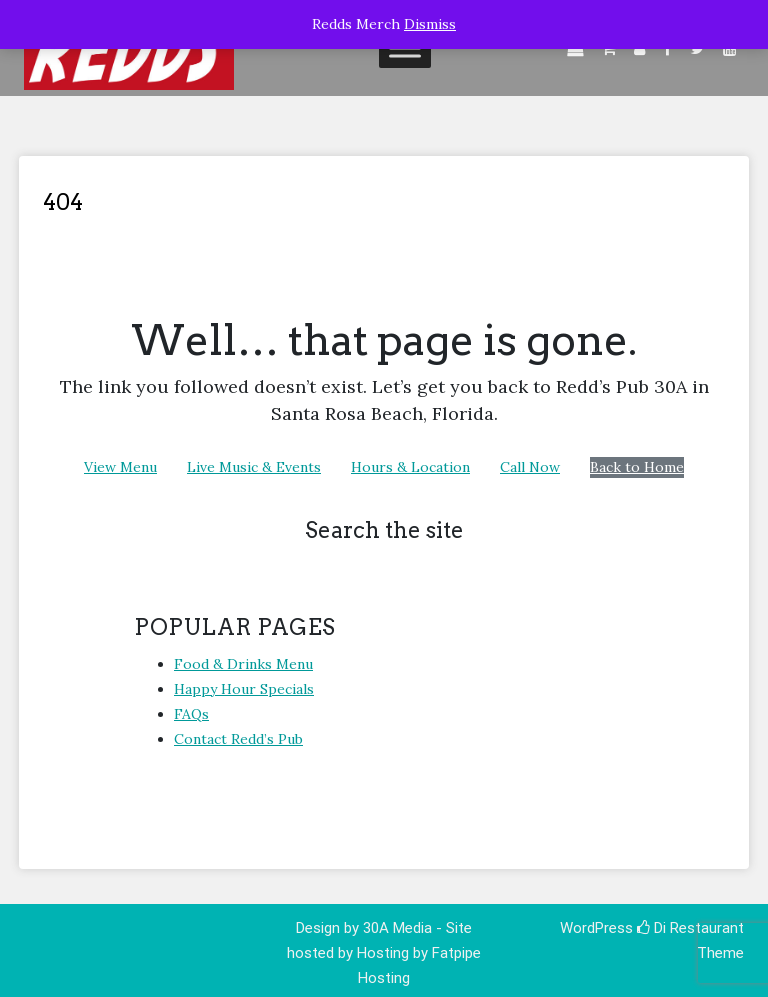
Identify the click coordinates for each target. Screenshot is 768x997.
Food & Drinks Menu (243, 664)
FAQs (191, 714)
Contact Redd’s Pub (238, 739)
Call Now (530, 467)
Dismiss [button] (430, 24)
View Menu (120, 467)
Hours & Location (410, 467)
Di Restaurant (690, 928)
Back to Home (637, 467)
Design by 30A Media (366, 928)
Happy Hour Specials (244, 689)
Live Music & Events (254, 467)
